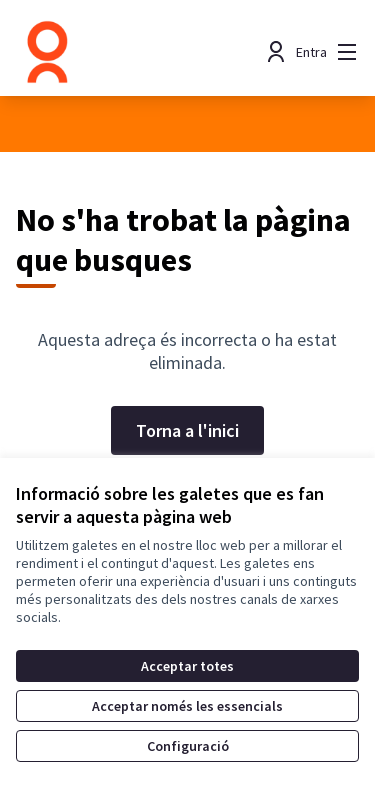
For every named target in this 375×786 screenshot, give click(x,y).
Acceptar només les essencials (187, 706)
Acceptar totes (187, 666)
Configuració (188, 746)
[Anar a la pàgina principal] (142, 52)
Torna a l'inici (187, 430)
